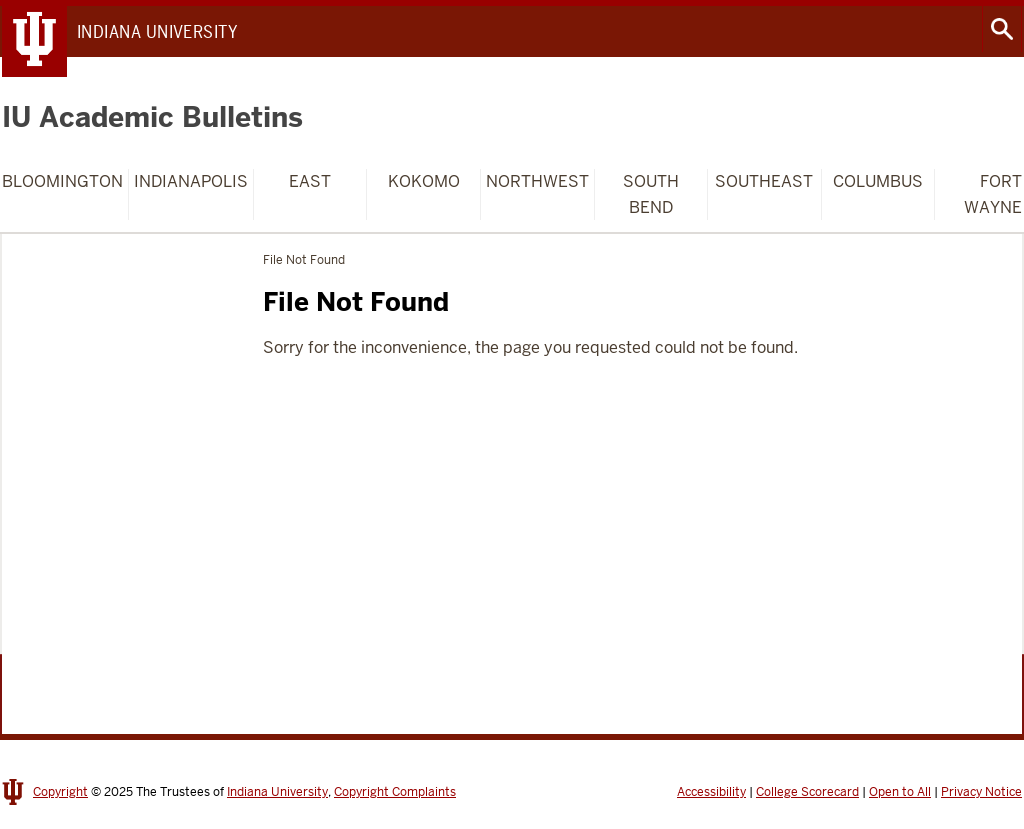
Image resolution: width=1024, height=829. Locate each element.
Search (1002, 29)
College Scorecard (807, 792)
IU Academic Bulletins (152, 117)
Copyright (60, 792)
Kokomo (424, 181)
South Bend (651, 194)
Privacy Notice (981, 792)
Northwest (537, 181)
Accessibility (711, 792)
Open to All (900, 792)
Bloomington (62, 181)
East (310, 181)
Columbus (878, 181)
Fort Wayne (993, 194)
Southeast (764, 181)
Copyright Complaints (395, 792)
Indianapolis (191, 181)
